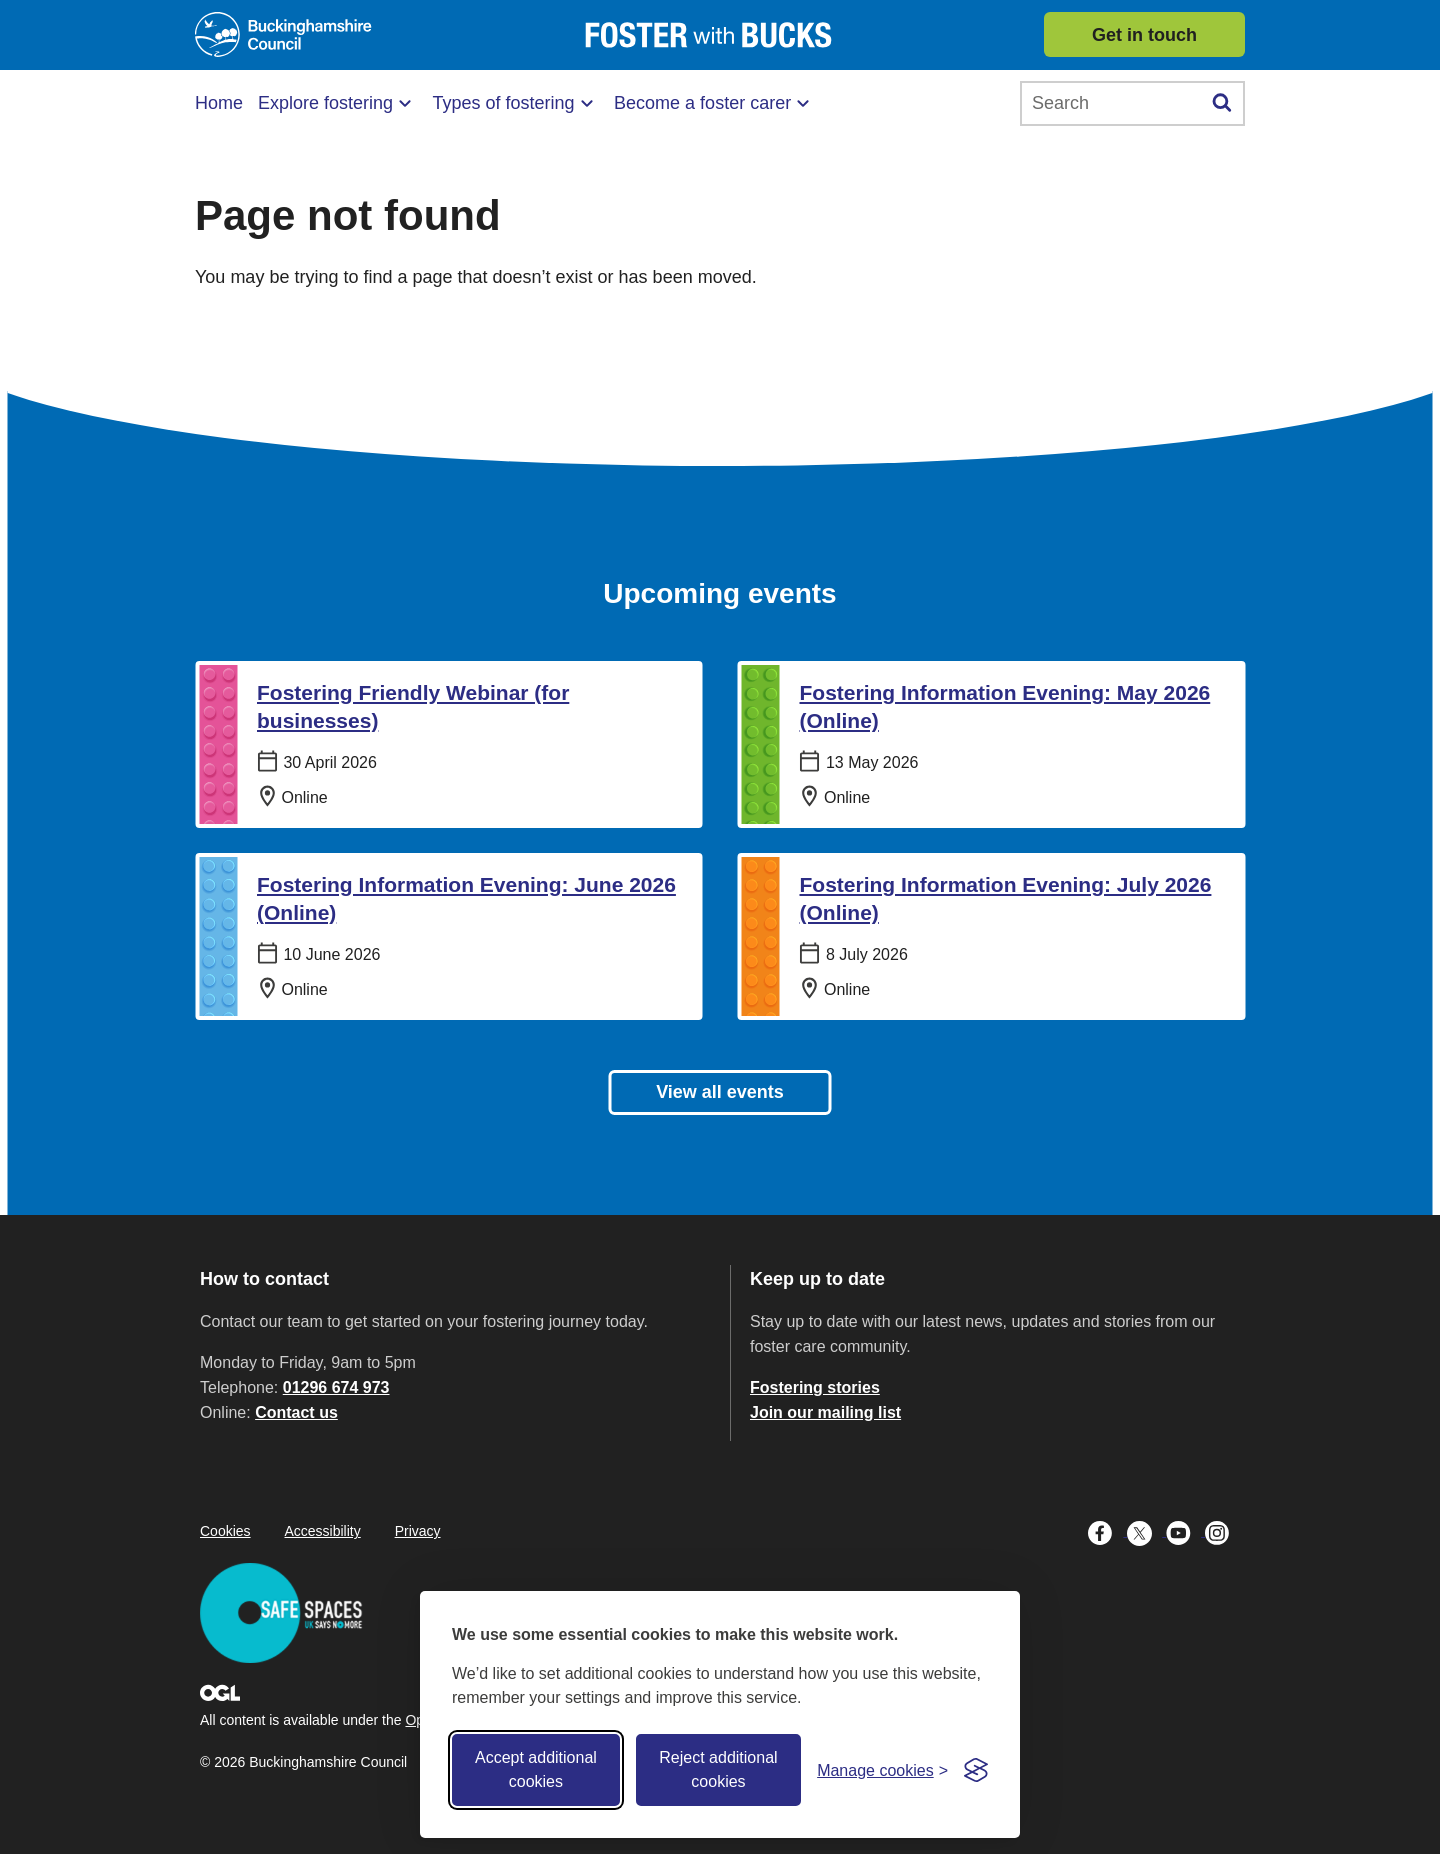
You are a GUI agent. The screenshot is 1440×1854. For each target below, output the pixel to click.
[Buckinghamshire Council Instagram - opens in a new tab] (1222, 1531)
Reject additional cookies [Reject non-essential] (718, 1769)
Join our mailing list (825, 1412)
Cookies (225, 1531)
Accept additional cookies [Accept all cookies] (536, 1769)
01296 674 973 (336, 1387)
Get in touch (1144, 35)
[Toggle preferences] (882, 1770)
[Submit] (1222, 103)
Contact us (296, 1412)
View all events (720, 1092)
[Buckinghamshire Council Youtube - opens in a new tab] (1185, 1531)
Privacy (418, 1531)
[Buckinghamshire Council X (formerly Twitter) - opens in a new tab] (1146, 1531)
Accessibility (322, 1531)
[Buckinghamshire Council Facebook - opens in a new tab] (1107, 1531)
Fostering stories (815, 1387)
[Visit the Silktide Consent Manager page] (976, 1770)
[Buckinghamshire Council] (283, 34)
